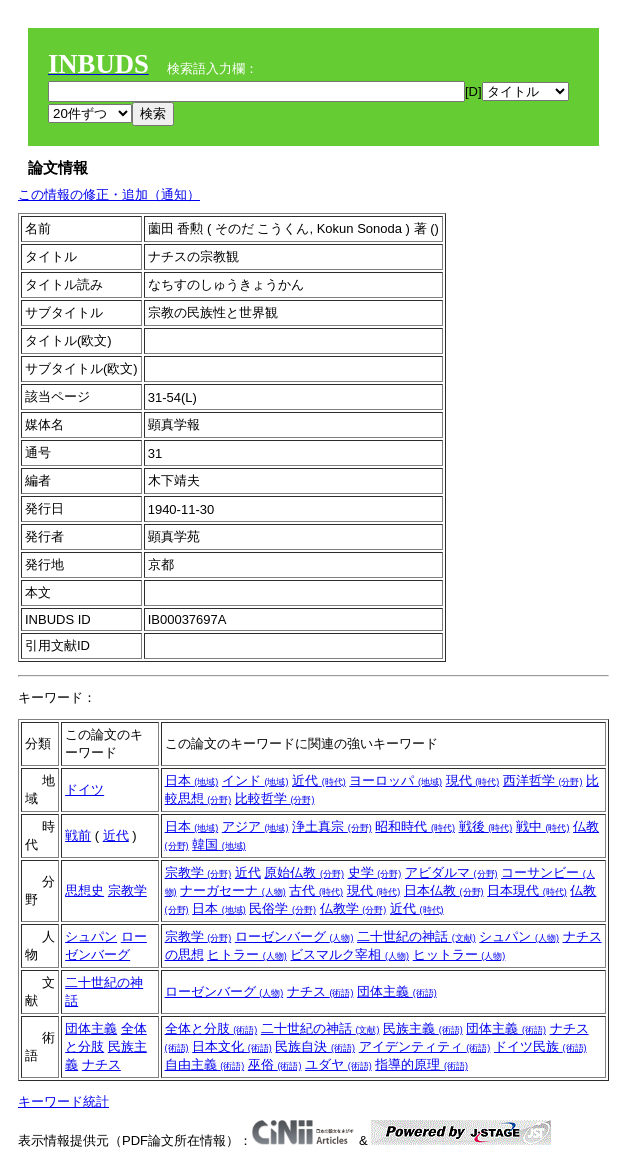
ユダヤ (338, 1064)
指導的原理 (421, 1064)
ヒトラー (247, 954)
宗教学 (127, 890)
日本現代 (527, 890)
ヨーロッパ (395, 780)
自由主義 (205, 1064)
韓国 (219, 844)
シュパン (91, 936)
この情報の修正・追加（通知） (109, 194)
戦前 (78, 835)
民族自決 (315, 1046)
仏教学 (353, 908)
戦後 (486, 826)
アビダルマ (451, 872)
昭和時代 (415, 826)
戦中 (543, 826)
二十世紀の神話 (416, 936)
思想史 (84, 890)
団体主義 (397, 991)
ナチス (320, 991)
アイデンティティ (425, 1046)
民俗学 (282, 908)
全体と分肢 (211, 1028)
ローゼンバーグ (294, 936)
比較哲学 (275, 798)
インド (255, 780)
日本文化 (232, 1046)
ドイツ (84, 789)
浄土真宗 (332, 826)
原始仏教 (304, 872)
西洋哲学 (543, 780)
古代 (316, 890)
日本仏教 (444, 890)
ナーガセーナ (233, 890)
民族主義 (423, 1028)
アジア (255, 826)
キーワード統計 (63, 1101)
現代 (473, 780)
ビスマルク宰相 (349, 954)
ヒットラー (459, 954)
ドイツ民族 (540, 1046)
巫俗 (275, 1064)
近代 (319, 780)
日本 (192, 780)
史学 (375, 872)
